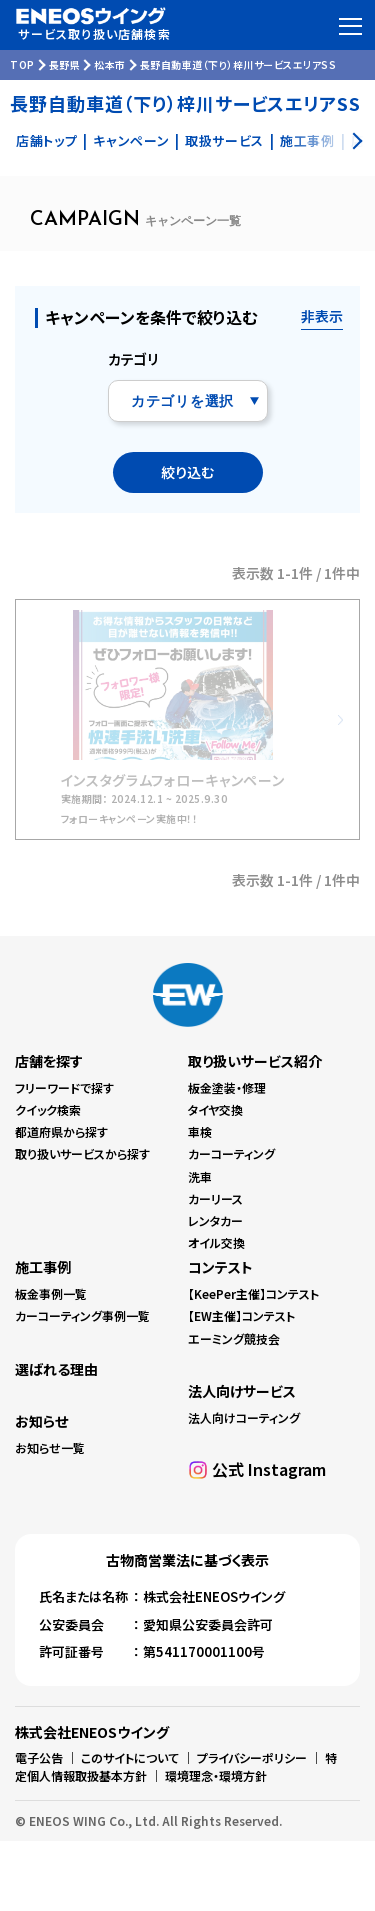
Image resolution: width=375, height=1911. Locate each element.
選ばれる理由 (56, 1369)
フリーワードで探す (64, 1087)
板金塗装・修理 (227, 1087)
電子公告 (39, 1757)
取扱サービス (224, 140)
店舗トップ (46, 140)
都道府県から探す (61, 1131)
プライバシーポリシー (252, 1757)
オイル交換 (216, 1242)
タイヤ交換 (215, 1109)
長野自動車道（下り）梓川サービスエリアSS (238, 64)
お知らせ (41, 1421)
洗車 (200, 1176)
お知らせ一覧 (50, 1447)
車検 (200, 1131)
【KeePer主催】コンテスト (253, 1293)
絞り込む (187, 472)
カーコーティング (231, 1153)
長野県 (65, 64)
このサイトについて (130, 1757)
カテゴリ (133, 359)
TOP (22, 64)
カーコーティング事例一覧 (82, 1315)
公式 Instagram (269, 1469)
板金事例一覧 (51, 1293)
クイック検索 (48, 1109)
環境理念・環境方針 (216, 1775)
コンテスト (220, 1267)
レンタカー (215, 1220)
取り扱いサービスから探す (82, 1153)
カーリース (215, 1198)
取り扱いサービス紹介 (255, 1061)
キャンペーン (131, 140)
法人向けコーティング (244, 1417)
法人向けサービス (242, 1391)
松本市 (110, 64)
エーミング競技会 (234, 1338)
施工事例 (43, 1267)
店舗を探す (49, 1061)
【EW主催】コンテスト (241, 1315)
